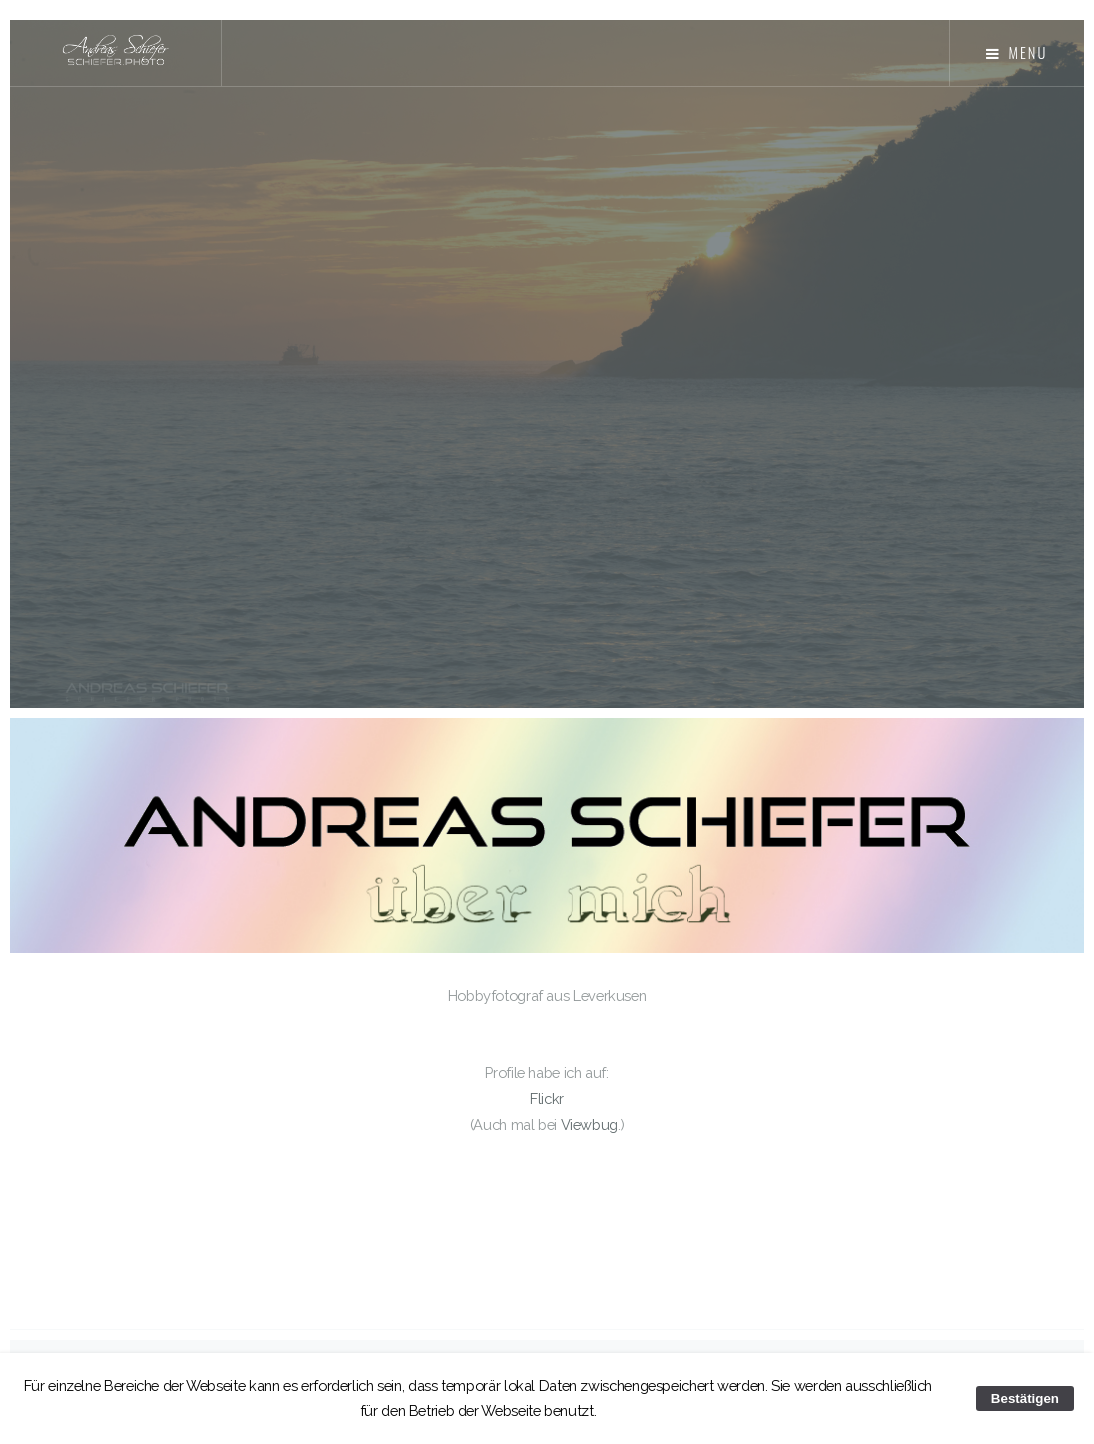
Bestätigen (1025, 1398)
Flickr (547, 1098)
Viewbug (589, 1124)
